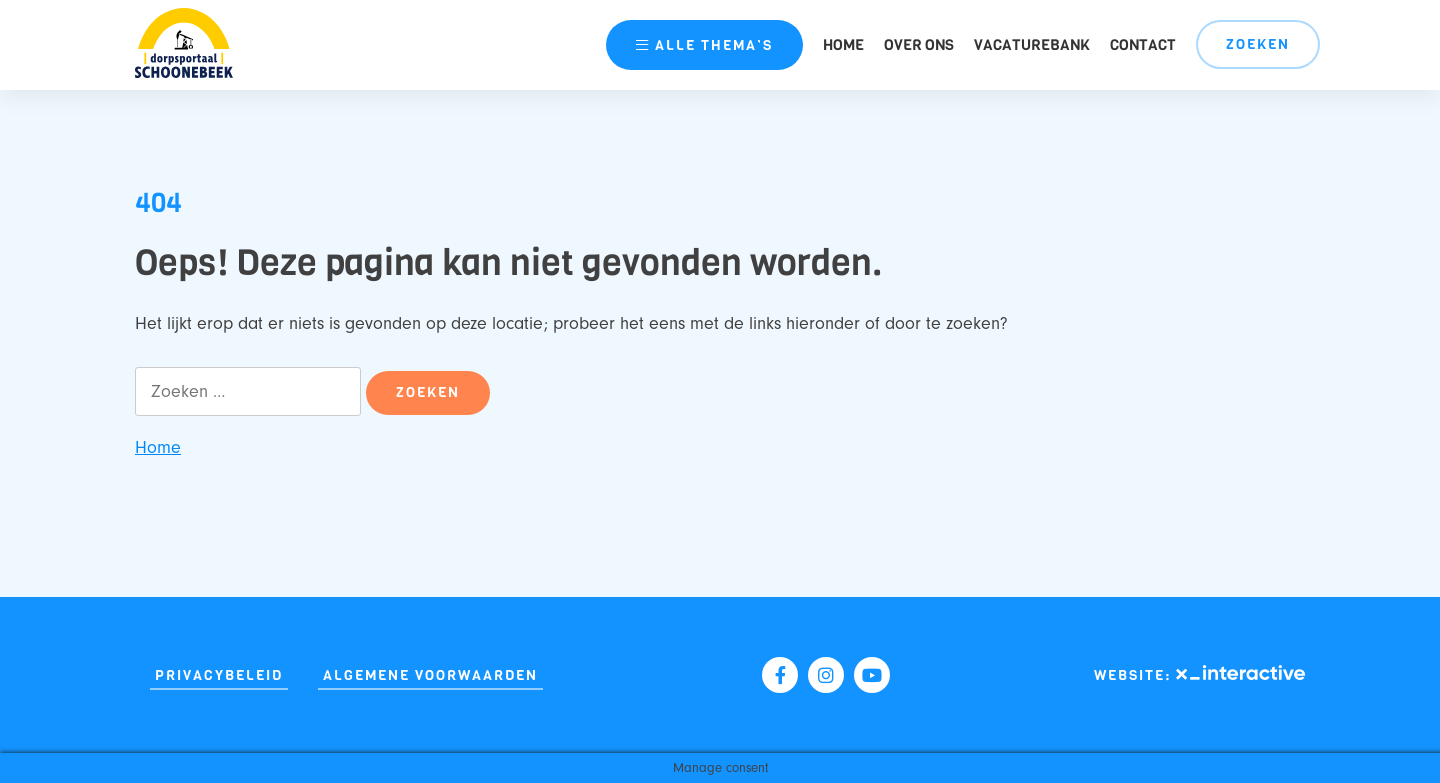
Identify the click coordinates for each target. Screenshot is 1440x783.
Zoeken (1258, 44)
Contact (1143, 45)
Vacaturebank (1032, 45)
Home (843, 45)
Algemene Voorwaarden (430, 675)
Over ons (919, 45)
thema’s (704, 45)
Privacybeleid (219, 675)
